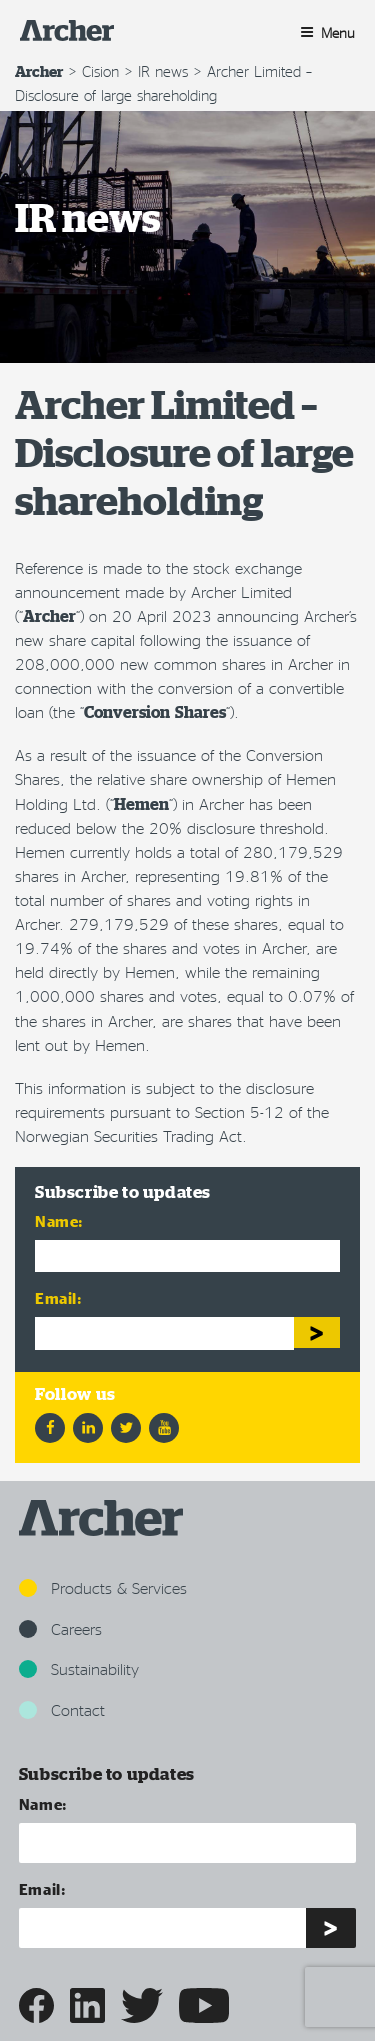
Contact (62, 1709)
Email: (59, 1297)
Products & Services (103, 1587)
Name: (59, 1220)
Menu (327, 32)
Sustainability (79, 1668)
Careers (60, 1628)
